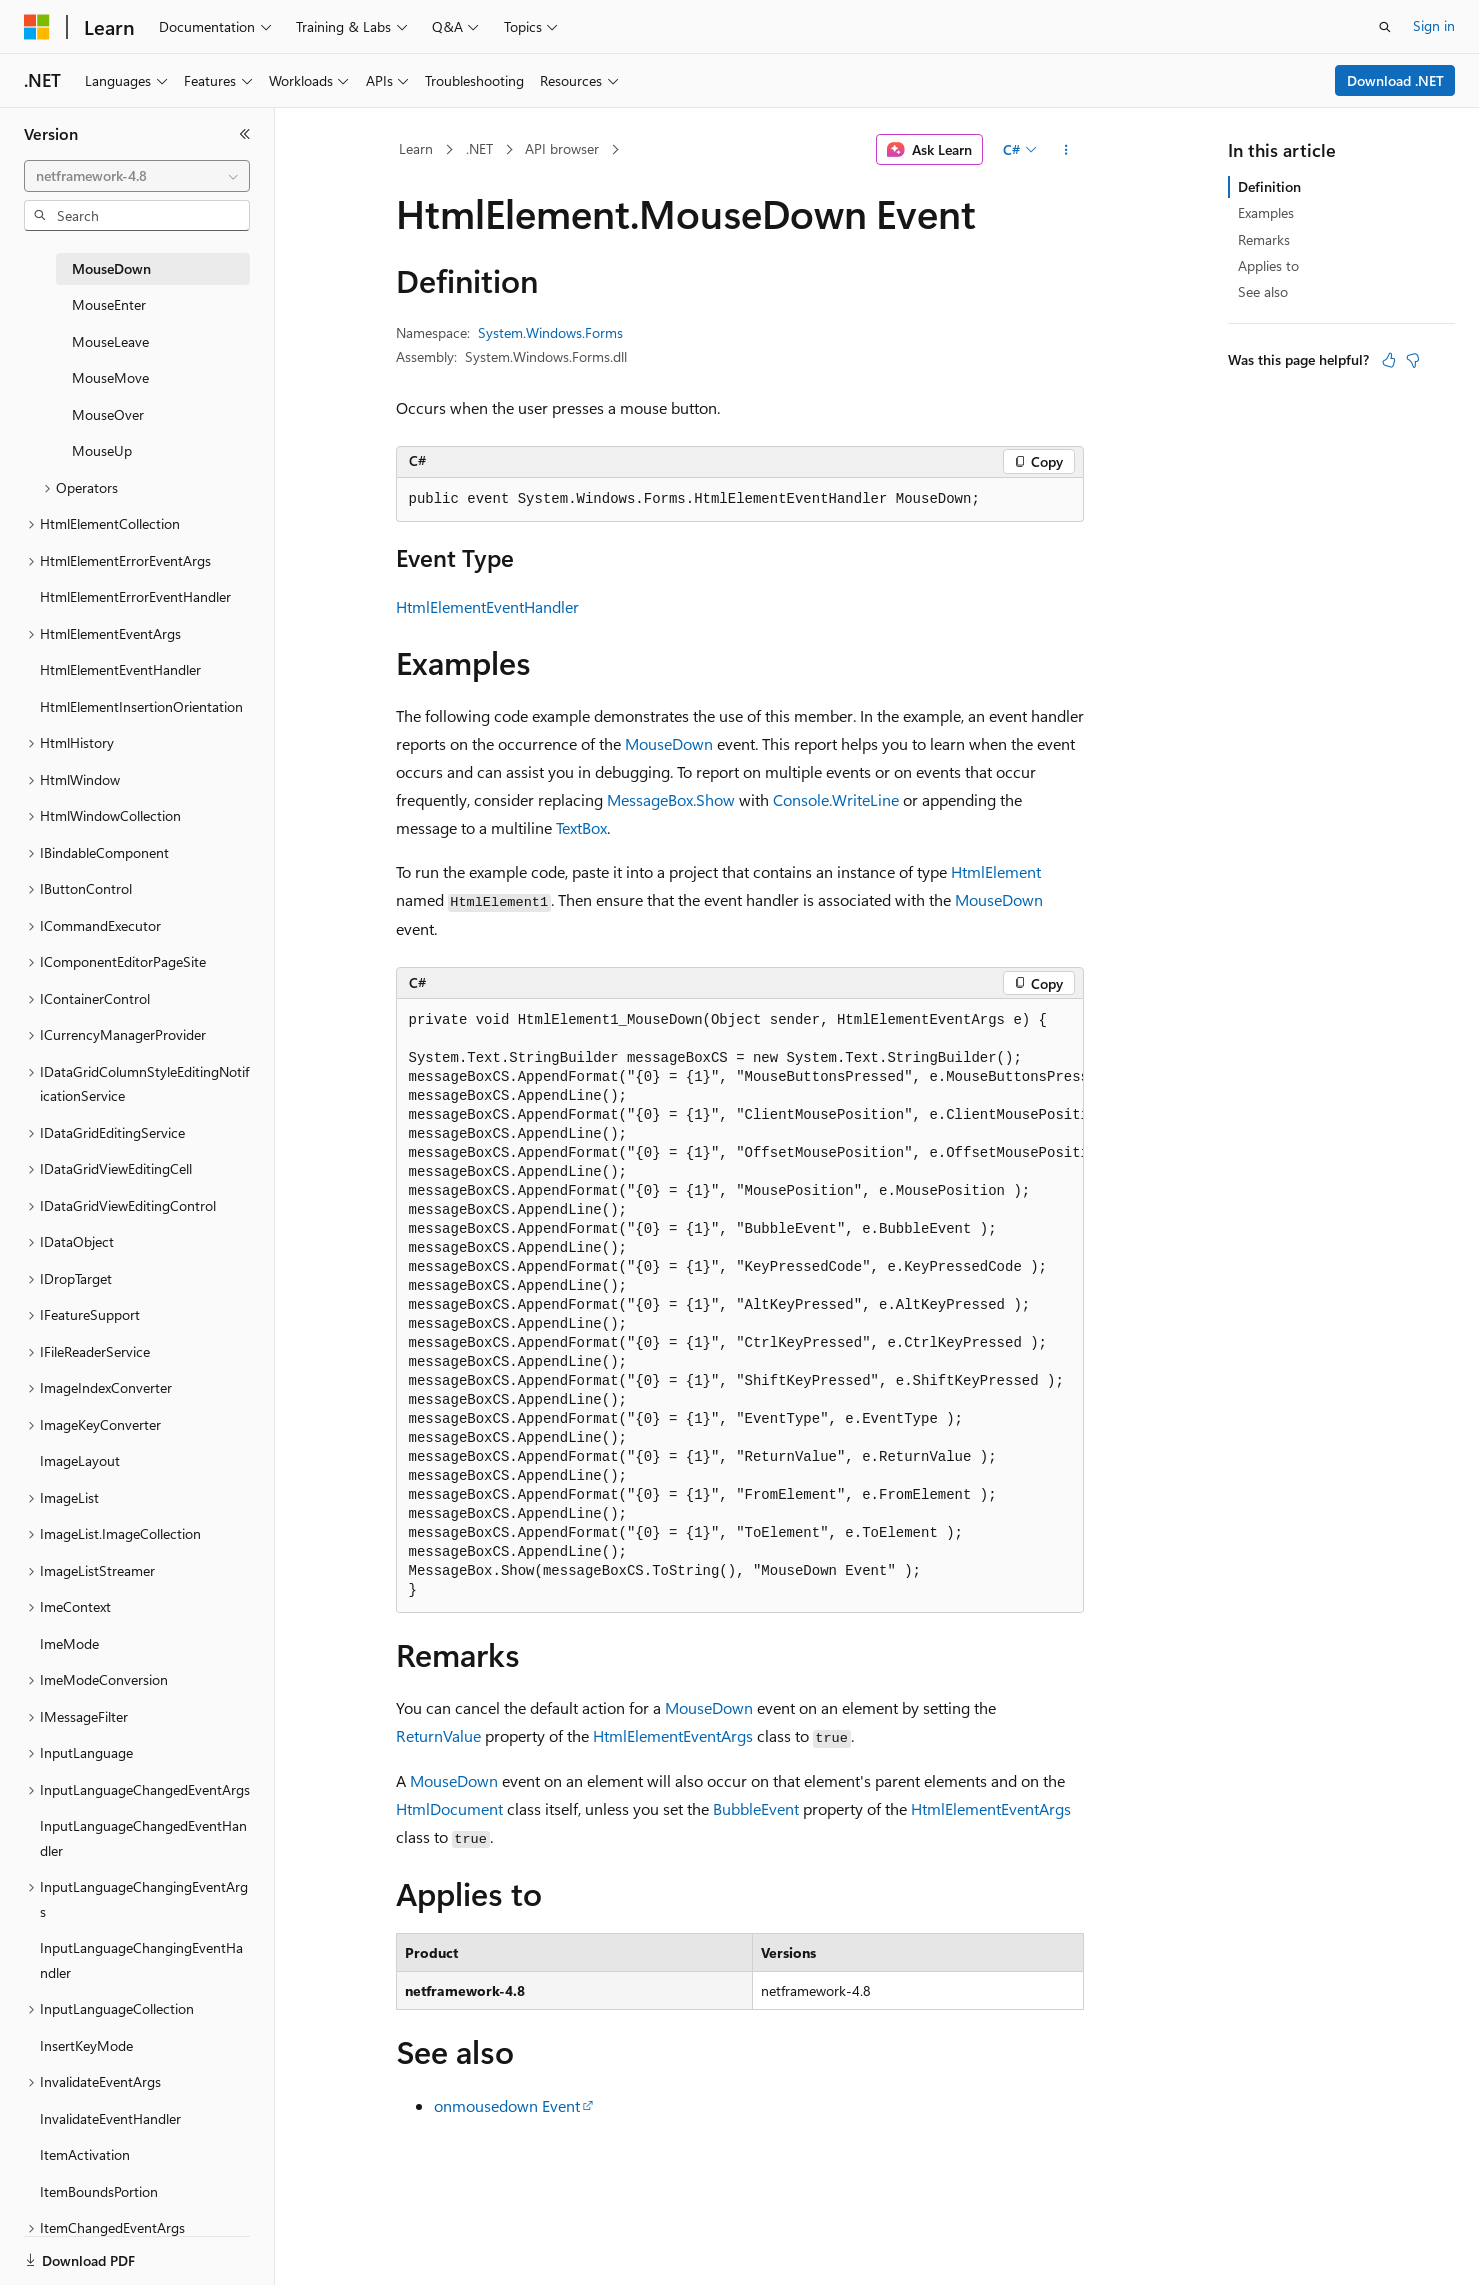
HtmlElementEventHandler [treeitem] (120, 669)
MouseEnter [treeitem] (109, 304)
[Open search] (1385, 27)
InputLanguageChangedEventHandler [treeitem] (143, 1838)
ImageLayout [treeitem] (80, 1460)
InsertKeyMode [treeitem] (86, 2045)
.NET (479, 148)
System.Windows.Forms (550, 332)
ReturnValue (438, 1735)
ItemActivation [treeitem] (85, 2154)
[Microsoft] (37, 27)
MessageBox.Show (671, 799)
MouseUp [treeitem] (102, 450)
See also (1263, 291)
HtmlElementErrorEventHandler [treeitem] (135, 596)
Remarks (1264, 239)
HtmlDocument (449, 1808)
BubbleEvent (756, 1808)
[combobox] (137, 176)
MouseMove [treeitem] (110, 377)
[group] (740, 1306)
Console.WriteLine (836, 799)
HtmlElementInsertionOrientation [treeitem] (141, 706)
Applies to (1268, 265)
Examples (1266, 212)
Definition (1269, 186)
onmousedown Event (507, 2105)
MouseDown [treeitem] (111, 268)
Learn (416, 148)
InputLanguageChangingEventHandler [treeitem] (141, 1960)
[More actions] (1065, 150)
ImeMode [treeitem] (69, 1643)
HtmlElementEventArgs (673, 1735)
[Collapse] (245, 134)
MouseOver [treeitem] (108, 414)
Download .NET (1395, 80)
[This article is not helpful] (1413, 360)
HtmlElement (996, 871)
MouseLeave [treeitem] (110, 341)
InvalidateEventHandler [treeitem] (110, 2118)
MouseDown (669, 743)
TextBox (581, 827)
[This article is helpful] (1389, 360)
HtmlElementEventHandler (487, 606)
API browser (562, 148)
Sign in (1434, 25)
